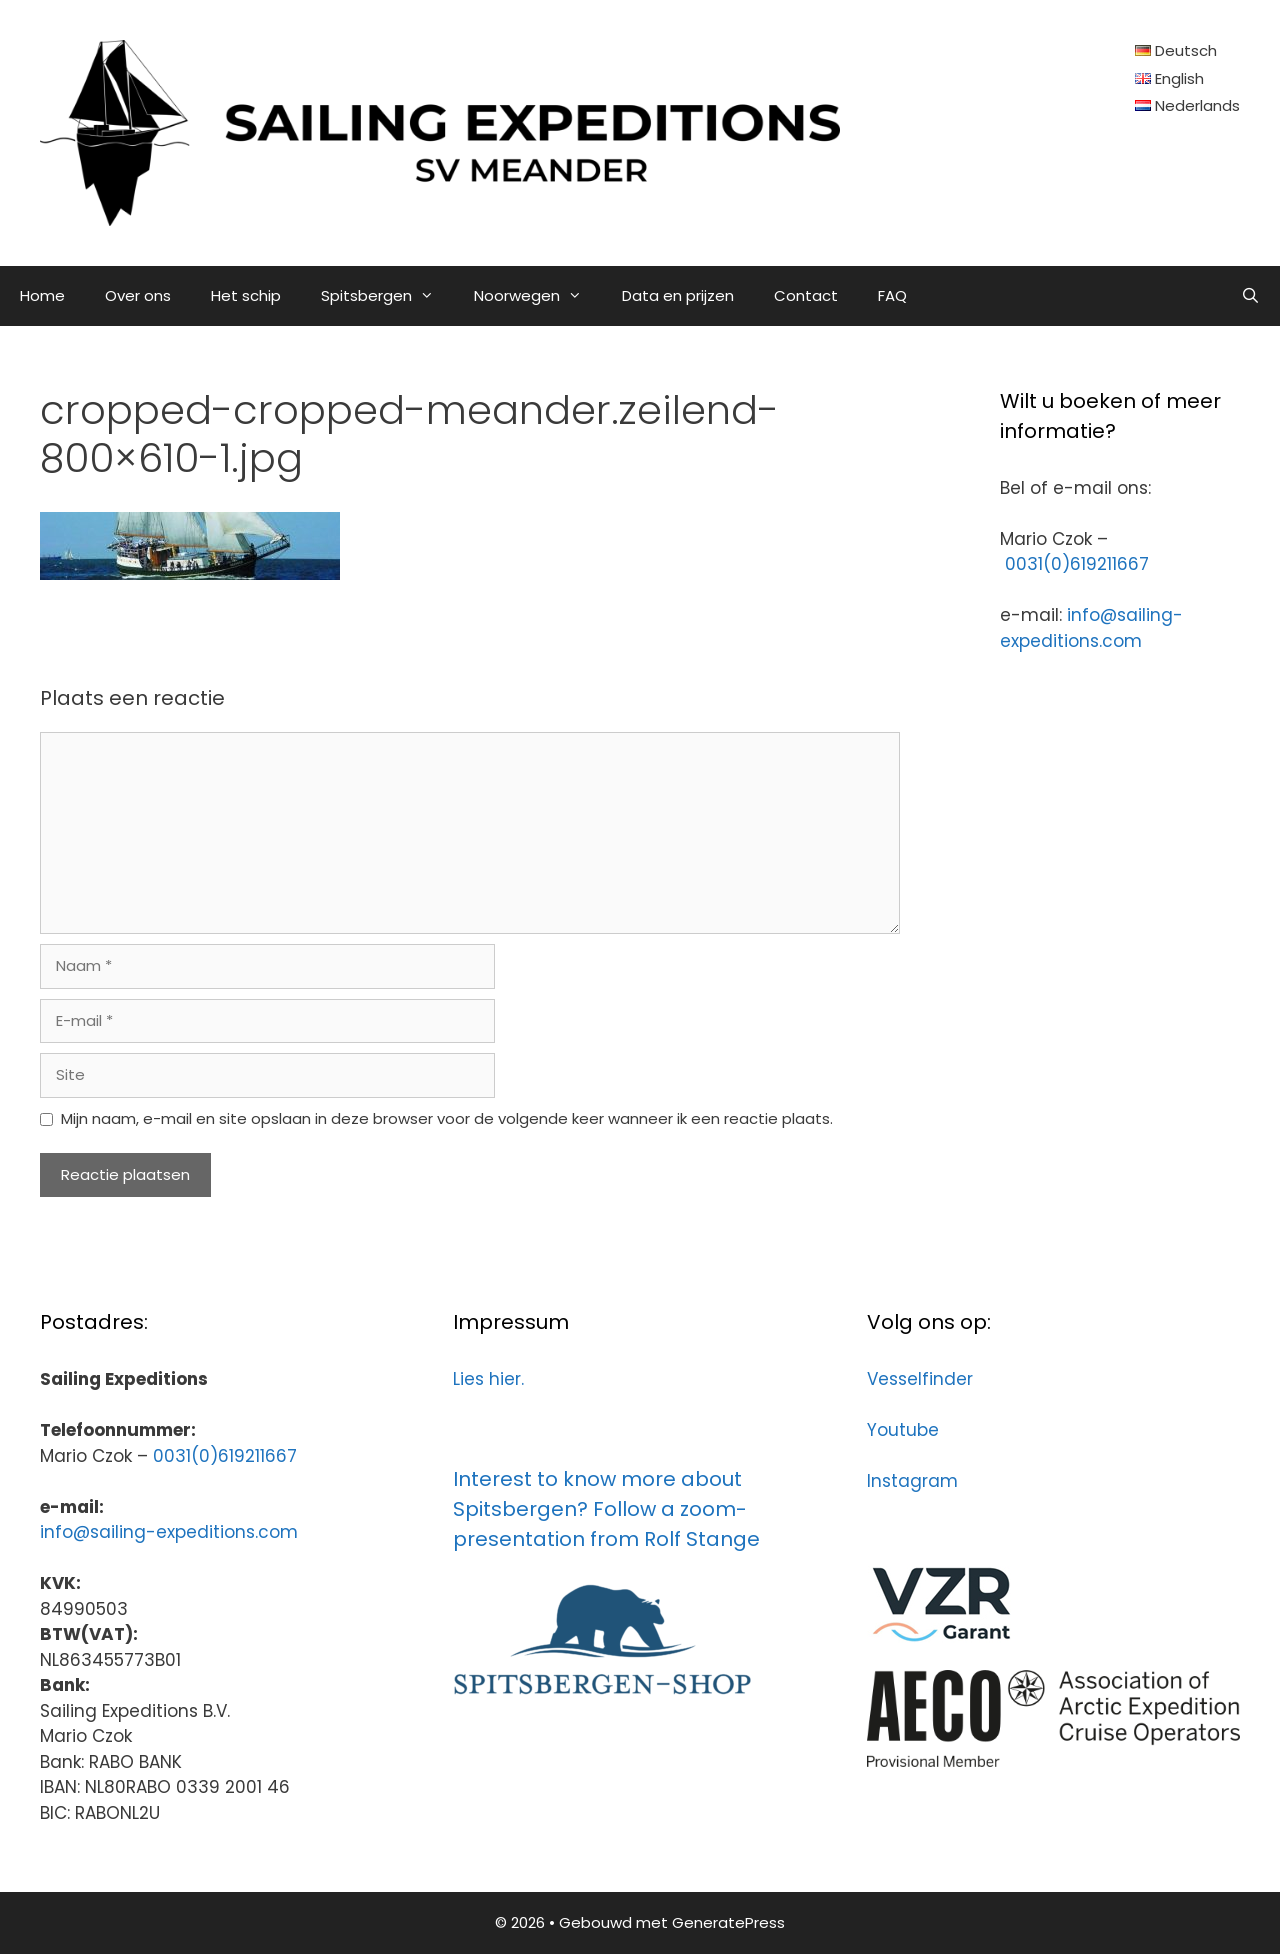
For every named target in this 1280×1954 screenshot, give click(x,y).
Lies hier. (488, 1379)
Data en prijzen (678, 295)
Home (42, 295)
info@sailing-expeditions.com (1091, 628)
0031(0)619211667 (1077, 564)
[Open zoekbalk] (1250, 296)
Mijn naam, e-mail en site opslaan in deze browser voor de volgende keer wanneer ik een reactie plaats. (447, 1118)
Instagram (912, 1481)
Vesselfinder (920, 1379)
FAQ (892, 295)
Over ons (138, 295)
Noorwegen (538, 296)
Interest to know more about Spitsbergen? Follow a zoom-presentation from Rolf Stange (606, 1509)
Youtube (903, 1430)
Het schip (246, 295)
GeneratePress (728, 1922)
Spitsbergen (387, 296)
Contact (806, 295)
